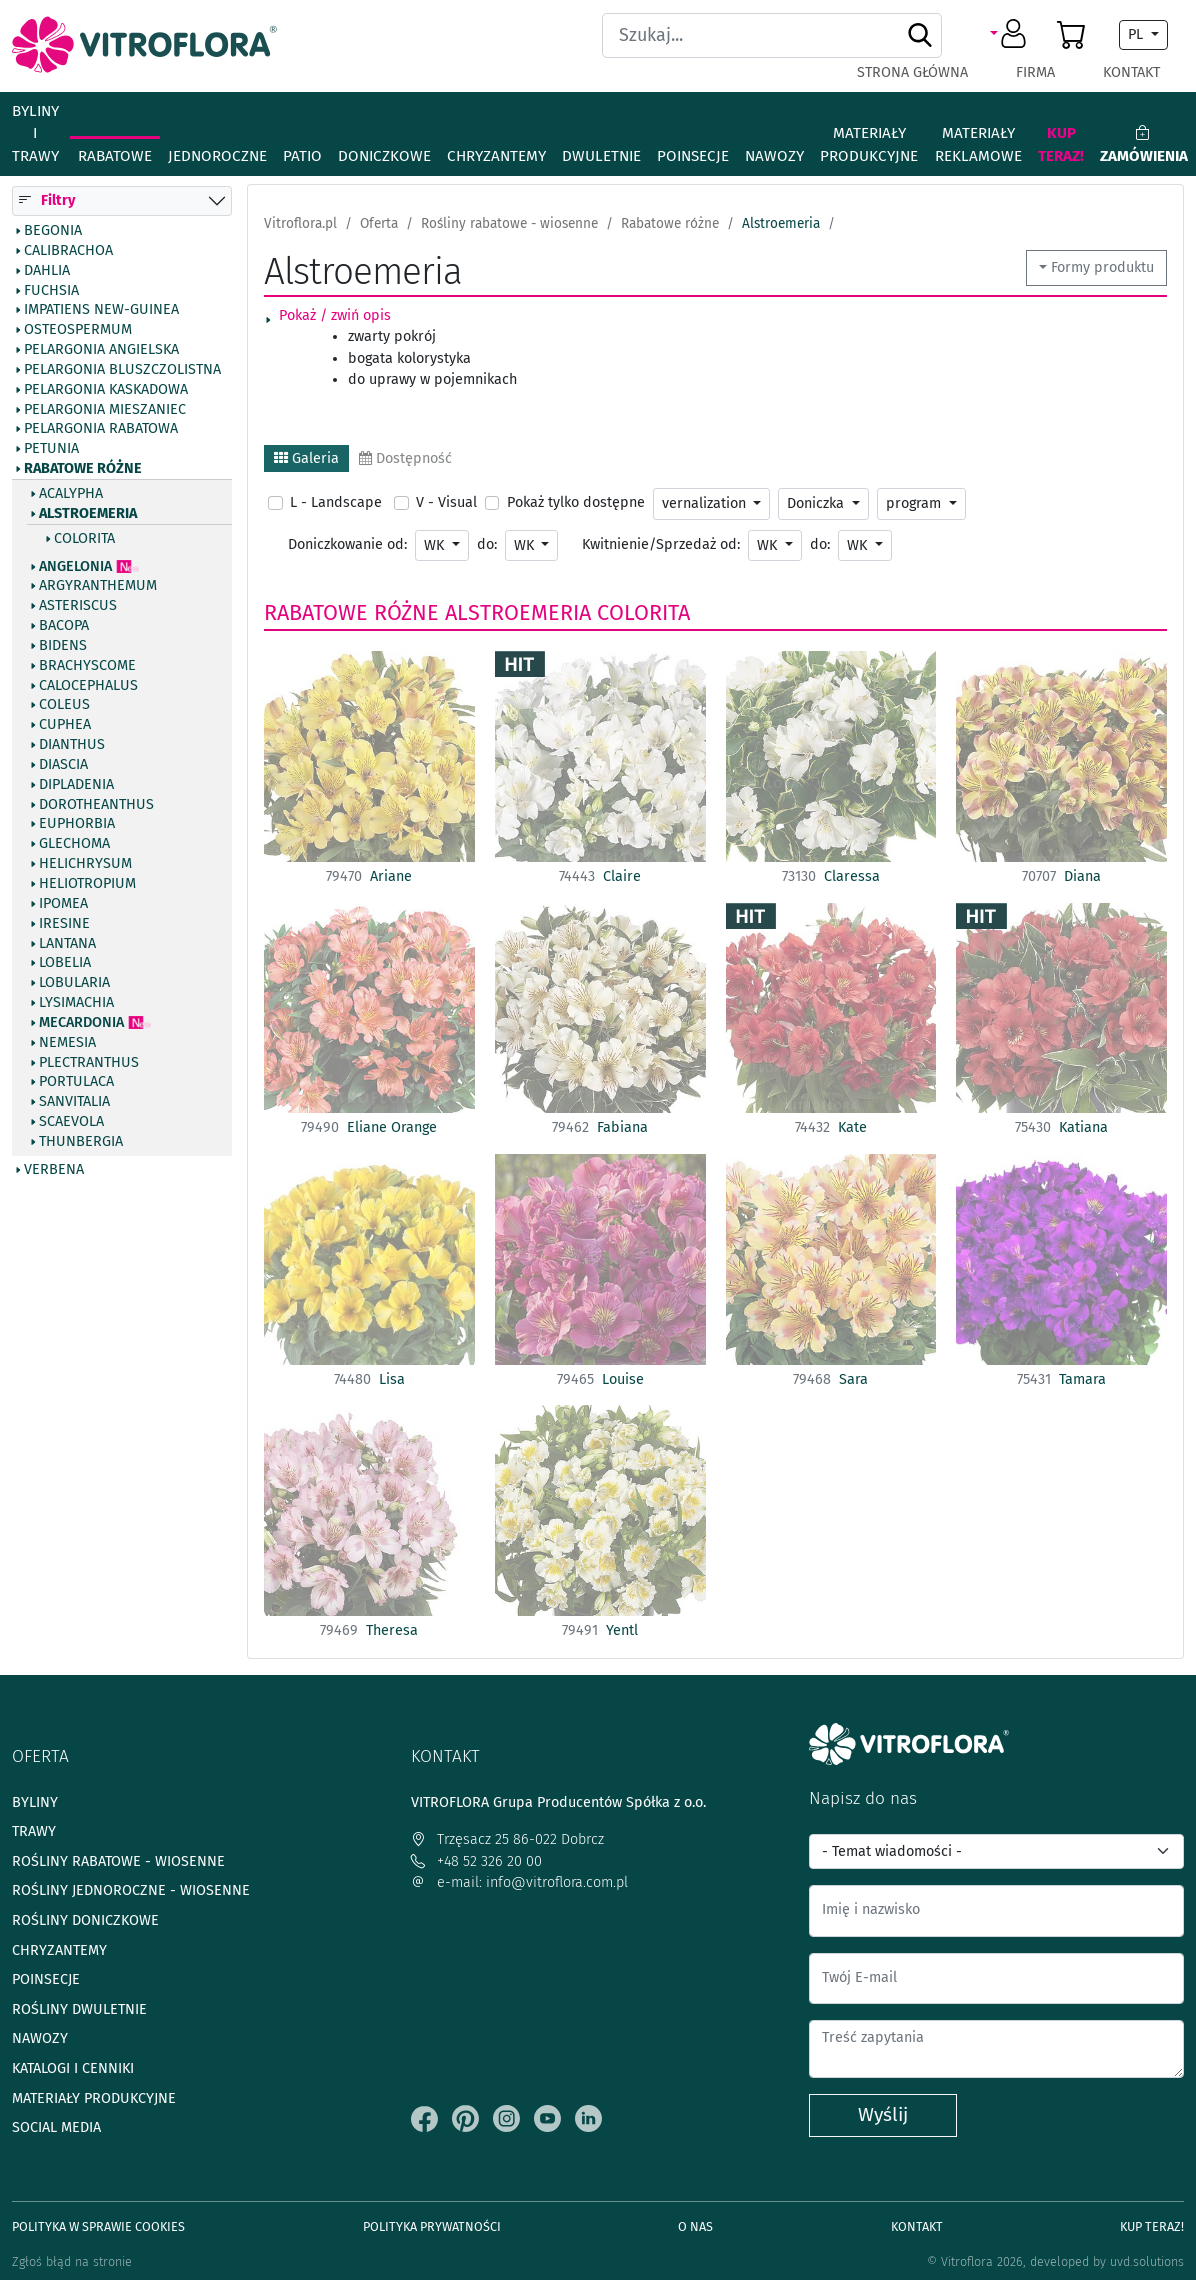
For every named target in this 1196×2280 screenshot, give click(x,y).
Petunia (51, 449)
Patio (302, 156)
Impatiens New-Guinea (101, 310)
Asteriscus (78, 606)
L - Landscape (336, 502)
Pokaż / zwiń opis (335, 315)
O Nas (695, 2226)
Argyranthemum (98, 586)
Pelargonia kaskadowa (106, 390)
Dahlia (47, 271)
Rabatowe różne (83, 469)
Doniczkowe (384, 156)
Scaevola (71, 1122)
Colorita (84, 539)
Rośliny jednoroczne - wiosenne (131, 1890)
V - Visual (446, 502)
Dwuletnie (601, 156)
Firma (1035, 72)
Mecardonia (81, 1023)
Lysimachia (76, 1003)
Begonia (53, 231)
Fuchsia (51, 291)
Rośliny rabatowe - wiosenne (118, 1861)
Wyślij (883, 2114)
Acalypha (71, 494)
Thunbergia (81, 1142)
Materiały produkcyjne (869, 144)
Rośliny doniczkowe (85, 1920)
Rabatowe (115, 156)
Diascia (63, 765)
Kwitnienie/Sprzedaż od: (661, 544)
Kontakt (1131, 72)
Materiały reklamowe (978, 144)
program (915, 503)
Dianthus (72, 745)
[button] (1011, 35)
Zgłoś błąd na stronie (72, 2261)
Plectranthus (89, 1063)
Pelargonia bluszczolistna (122, 370)
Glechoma (74, 844)
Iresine (64, 924)
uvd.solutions (1147, 2261)
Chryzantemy (496, 156)
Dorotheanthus (96, 805)
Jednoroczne (217, 156)
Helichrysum (85, 864)
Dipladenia (76, 785)
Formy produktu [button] (1102, 267)
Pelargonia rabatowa (101, 429)
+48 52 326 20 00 (476, 1861)
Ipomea (63, 904)
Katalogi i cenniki (73, 2068)
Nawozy (774, 156)
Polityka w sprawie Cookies (98, 2226)
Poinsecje (693, 156)
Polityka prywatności (432, 2226)
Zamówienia (1144, 144)
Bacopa (64, 626)
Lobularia (74, 983)
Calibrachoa (68, 251)
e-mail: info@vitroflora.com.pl (519, 1882)
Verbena (54, 1170)
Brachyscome (87, 666)
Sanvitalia (74, 1102)
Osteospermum (78, 330)
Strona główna (912, 72)
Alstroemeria (88, 514)
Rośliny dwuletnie (79, 2009)
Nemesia (67, 1043)
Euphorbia (77, 824)
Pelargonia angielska (101, 350)
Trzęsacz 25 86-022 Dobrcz (507, 1839)
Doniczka (817, 503)
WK (436, 545)
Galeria (306, 458)
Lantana (67, 944)
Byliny (35, 1802)
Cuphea (65, 725)
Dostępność (405, 458)
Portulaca (76, 1082)
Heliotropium (87, 884)
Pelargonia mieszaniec (105, 410)
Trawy (34, 1831)
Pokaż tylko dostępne (576, 502)
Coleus (64, 705)
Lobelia (65, 963)
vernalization (706, 503)
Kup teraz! (1061, 144)
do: (487, 544)
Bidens (63, 646)
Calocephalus (88, 686)
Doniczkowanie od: (347, 544)
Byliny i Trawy (35, 134)
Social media (56, 2127)
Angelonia (75, 567)
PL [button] (1137, 34)
